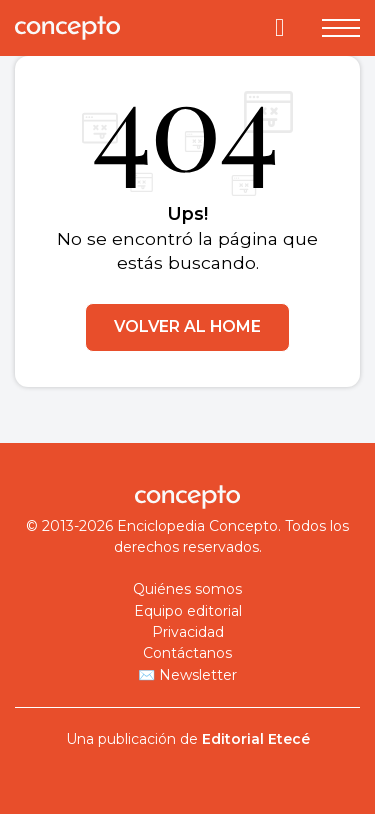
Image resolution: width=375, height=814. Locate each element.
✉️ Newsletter (187, 675)
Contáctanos (187, 653)
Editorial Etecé (256, 739)
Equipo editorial (188, 611)
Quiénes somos (187, 589)
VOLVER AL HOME (187, 326)
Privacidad (188, 632)
